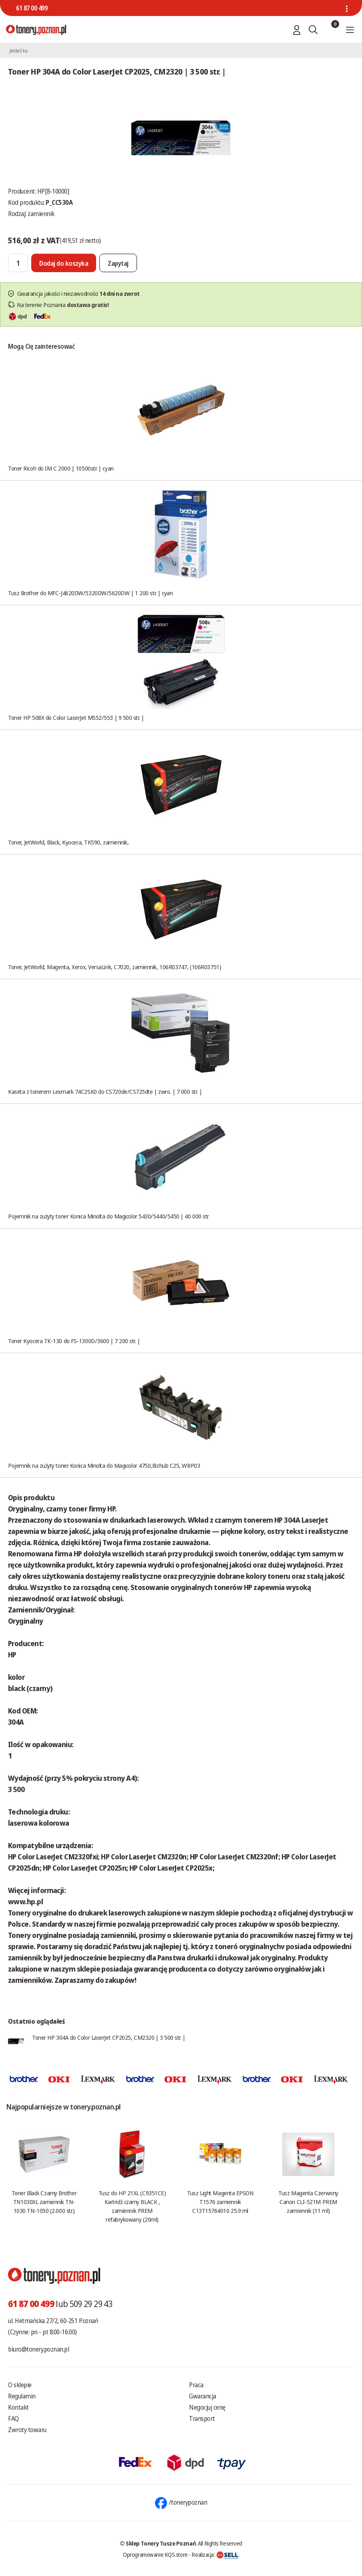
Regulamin (22, 2396)
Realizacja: (215, 2554)
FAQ (13, 2418)
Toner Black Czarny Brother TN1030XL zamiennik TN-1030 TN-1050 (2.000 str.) (44, 2201)
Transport (202, 2418)
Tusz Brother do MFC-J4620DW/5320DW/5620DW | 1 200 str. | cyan (90, 593)
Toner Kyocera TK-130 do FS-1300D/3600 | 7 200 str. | (74, 1341)
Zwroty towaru (27, 2429)
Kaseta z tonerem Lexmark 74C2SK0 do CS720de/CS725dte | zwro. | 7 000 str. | (105, 1091)
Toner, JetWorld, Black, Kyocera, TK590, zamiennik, (68, 842)
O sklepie (20, 2384)
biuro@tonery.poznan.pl (38, 2349)
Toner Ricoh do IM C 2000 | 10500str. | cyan (61, 468)
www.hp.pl (25, 1901)
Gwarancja (202, 2396)
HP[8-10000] (53, 191)
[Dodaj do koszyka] (63, 263)
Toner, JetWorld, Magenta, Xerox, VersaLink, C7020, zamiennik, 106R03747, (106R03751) (114, 967)
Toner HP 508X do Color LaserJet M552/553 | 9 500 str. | (76, 717)
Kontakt (18, 2407)
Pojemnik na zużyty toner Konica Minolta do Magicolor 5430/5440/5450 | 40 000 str (108, 1216)
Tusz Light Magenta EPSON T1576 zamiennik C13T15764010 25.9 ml (220, 2201)
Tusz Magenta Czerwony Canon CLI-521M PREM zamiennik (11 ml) (308, 2201)
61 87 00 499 (31, 8)
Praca (196, 2384)
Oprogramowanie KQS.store (155, 2554)
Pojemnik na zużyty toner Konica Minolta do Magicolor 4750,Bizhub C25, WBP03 (104, 1465)
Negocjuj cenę (207, 2407)
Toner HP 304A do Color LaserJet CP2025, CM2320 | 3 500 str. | (108, 2037)
